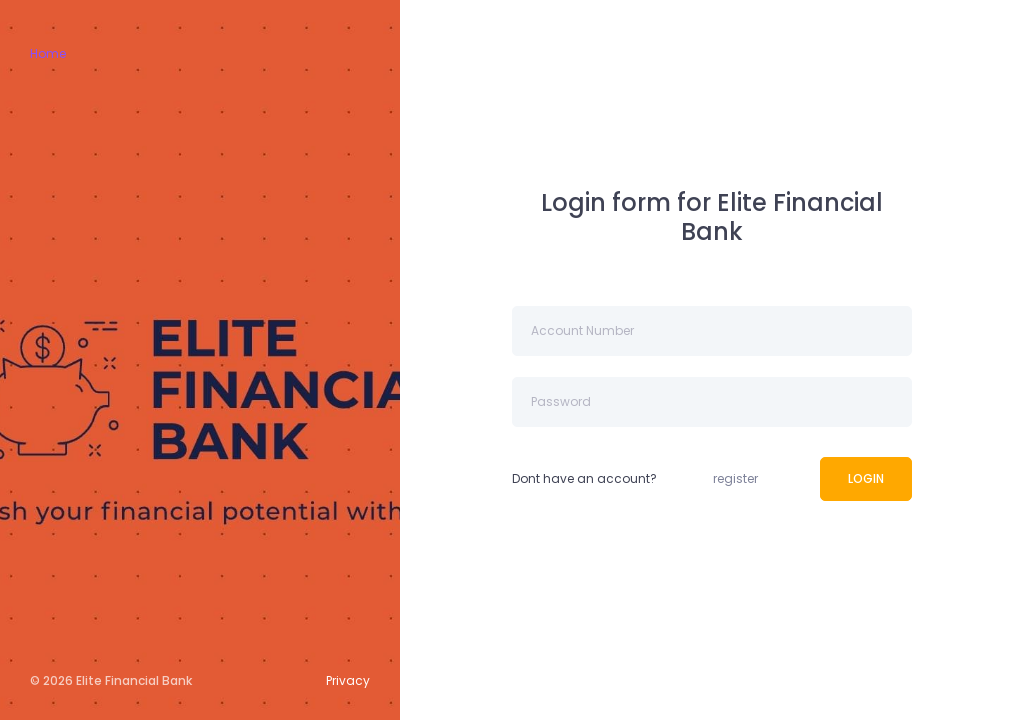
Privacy (348, 680)
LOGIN (866, 478)
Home (48, 53)
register (735, 478)
